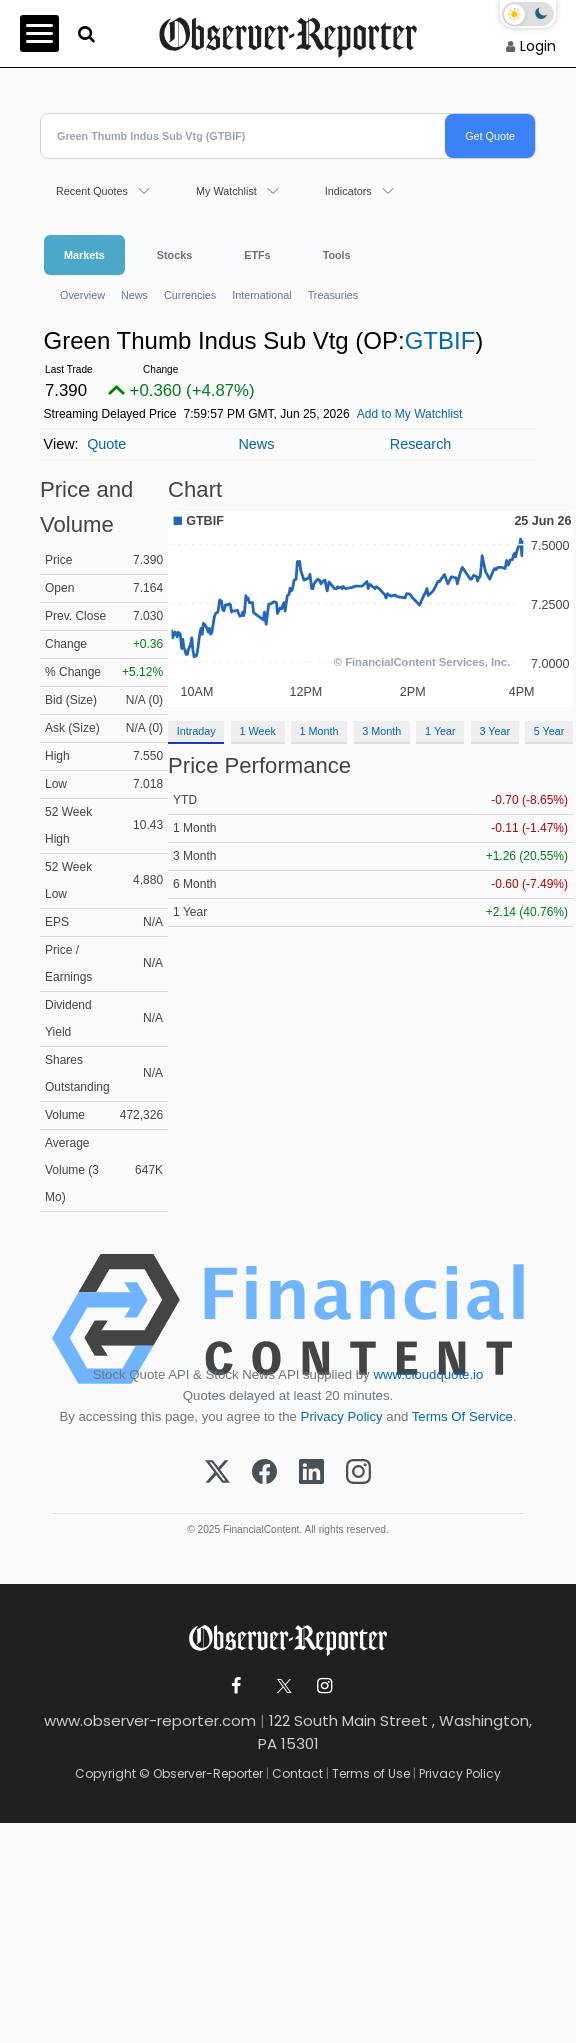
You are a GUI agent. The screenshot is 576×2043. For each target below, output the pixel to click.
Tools (337, 255)
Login (538, 46)
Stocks (174, 255)
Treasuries (333, 295)
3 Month (381, 731)
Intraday (196, 731)
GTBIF (440, 340)
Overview (82, 295)
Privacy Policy (342, 1416)
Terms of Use (371, 1773)
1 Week (257, 731)
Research (421, 444)
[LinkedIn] (311, 1473)
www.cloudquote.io (428, 1374)
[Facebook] (264, 1473)
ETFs (257, 255)
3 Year (494, 731)
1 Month (319, 731)
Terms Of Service (462, 1416)
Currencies (190, 295)
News (134, 295)
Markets (84, 255)
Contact (297, 1773)
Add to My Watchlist (410, 414)
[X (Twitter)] (217, 1473)
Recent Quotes (92, 191)
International (261, 295)
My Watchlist (226, 191)
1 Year (440, 731)
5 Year (549, 731)
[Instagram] (358, 1473)
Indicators (348, 191)
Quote (106, 444)
